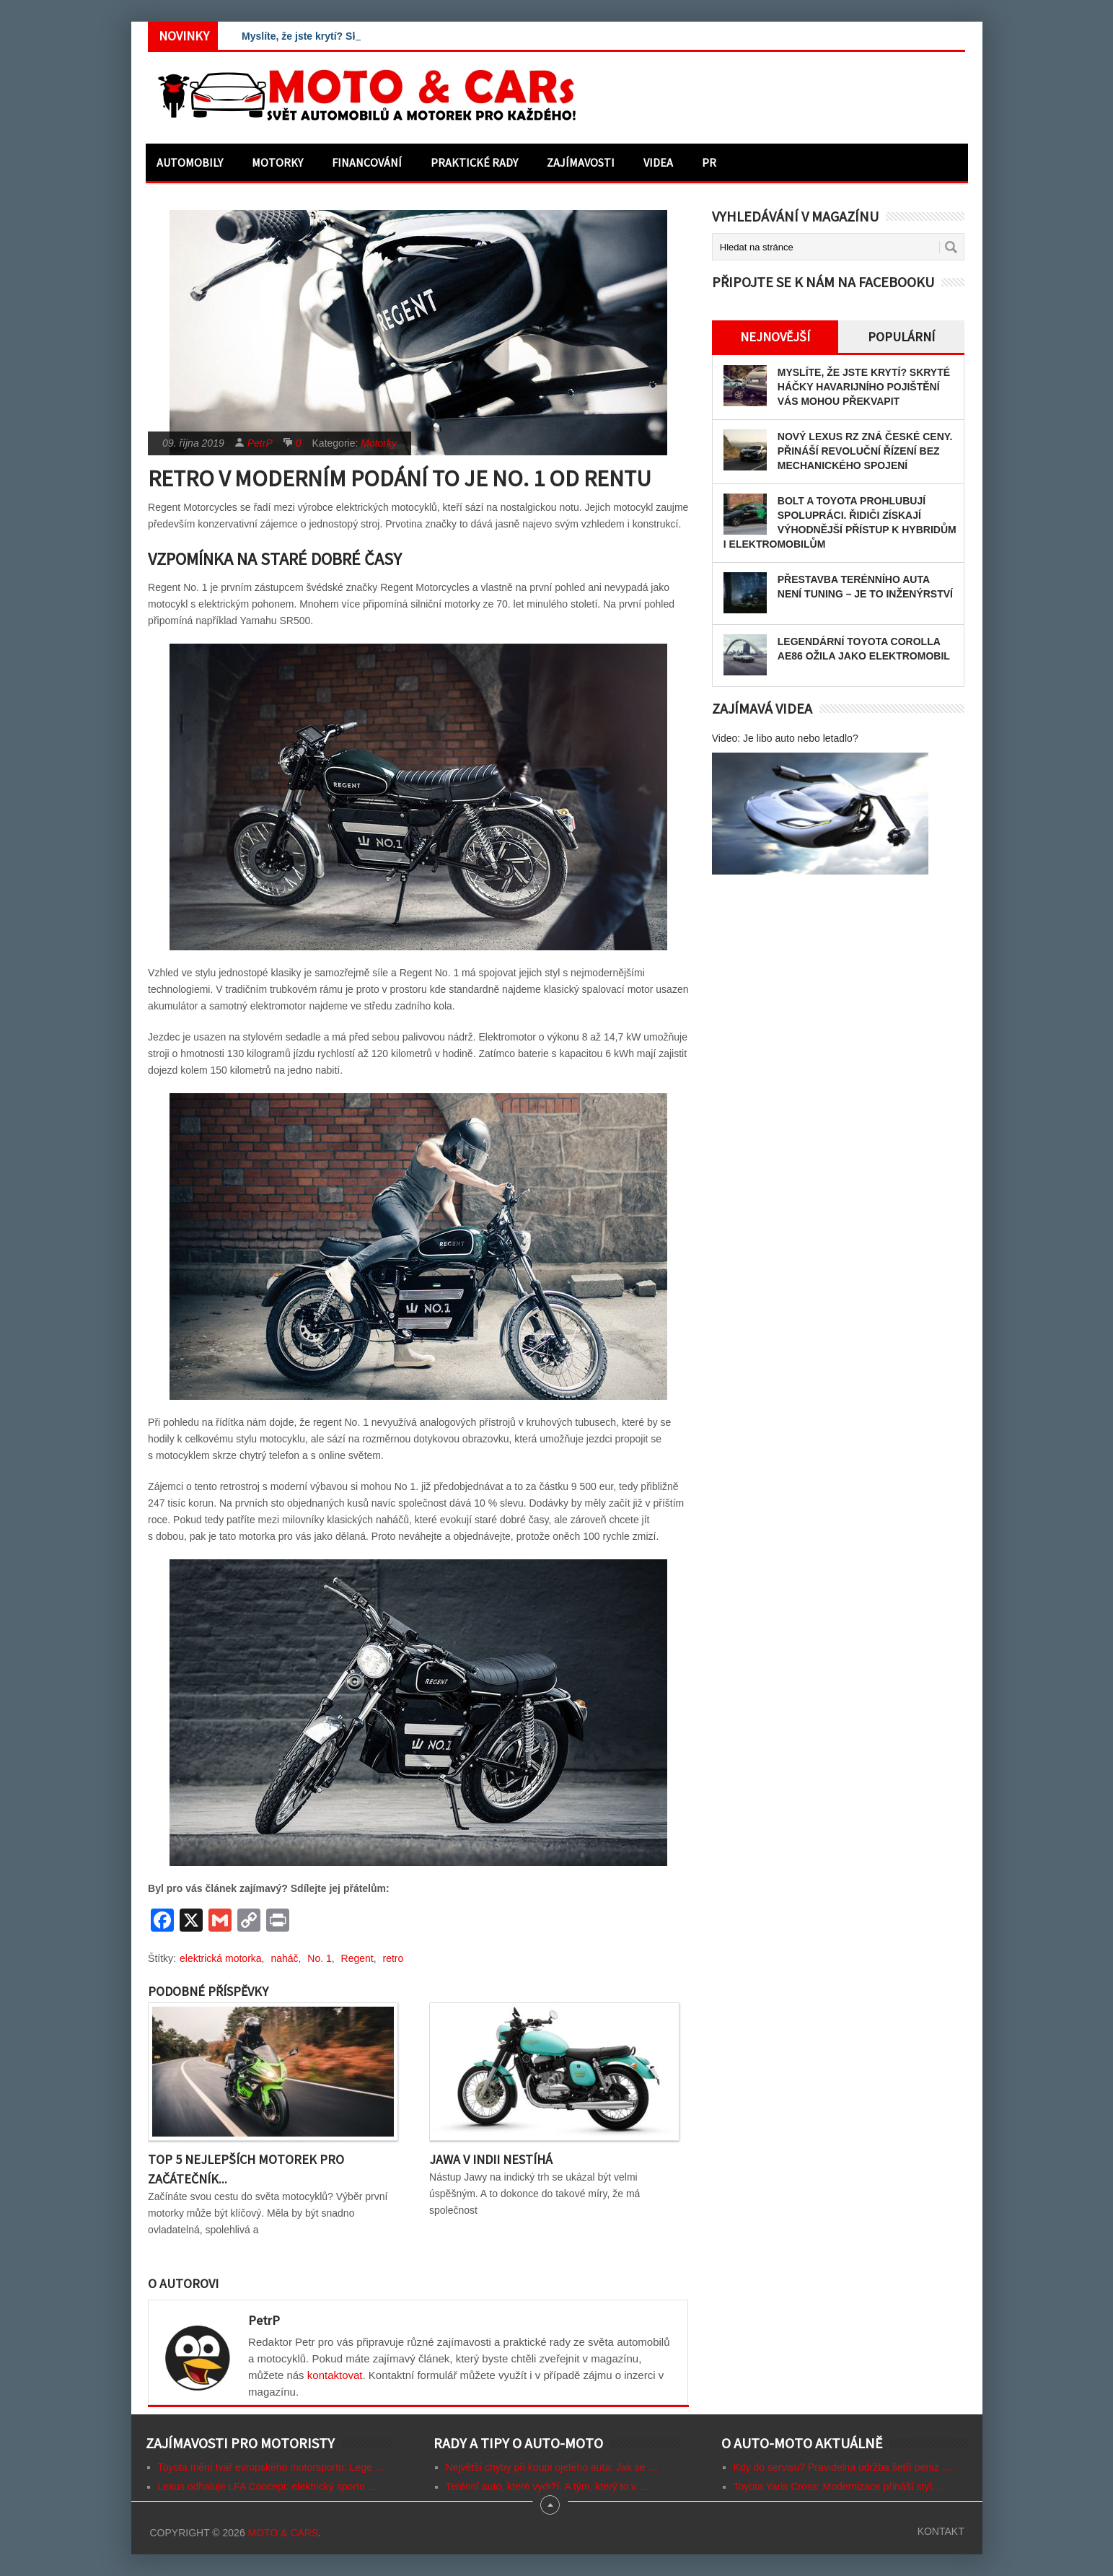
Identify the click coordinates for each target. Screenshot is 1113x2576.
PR (709, 162)
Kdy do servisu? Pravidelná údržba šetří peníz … (843, 2467)
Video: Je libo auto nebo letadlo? (785, 738)
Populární (901, 336)
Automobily (190, 162)
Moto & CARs (283, 2532)
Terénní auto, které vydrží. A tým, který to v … (547, 2486)
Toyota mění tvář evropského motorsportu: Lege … (271, 2467)
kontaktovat (335, 2375)
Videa (658, 162)
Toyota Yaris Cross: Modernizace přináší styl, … (841, 2486)
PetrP (260, 443)
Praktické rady (474, 162)
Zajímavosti (581, 162)
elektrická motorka (221, 1958)
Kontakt (941, 2531)
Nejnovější (775, 336)
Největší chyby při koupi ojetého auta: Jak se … (552, 2467)
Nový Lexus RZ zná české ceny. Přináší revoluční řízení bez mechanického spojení (865, 451)
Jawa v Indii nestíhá (491, 2159)
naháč (284, 1958)
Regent (357, 1958)
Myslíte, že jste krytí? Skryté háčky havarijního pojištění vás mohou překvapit (864, 387)
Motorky (277, 162)
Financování (367, 162)
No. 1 (319, 1958)
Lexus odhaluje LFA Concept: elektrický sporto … (268, 2486)
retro (393, 1958)
